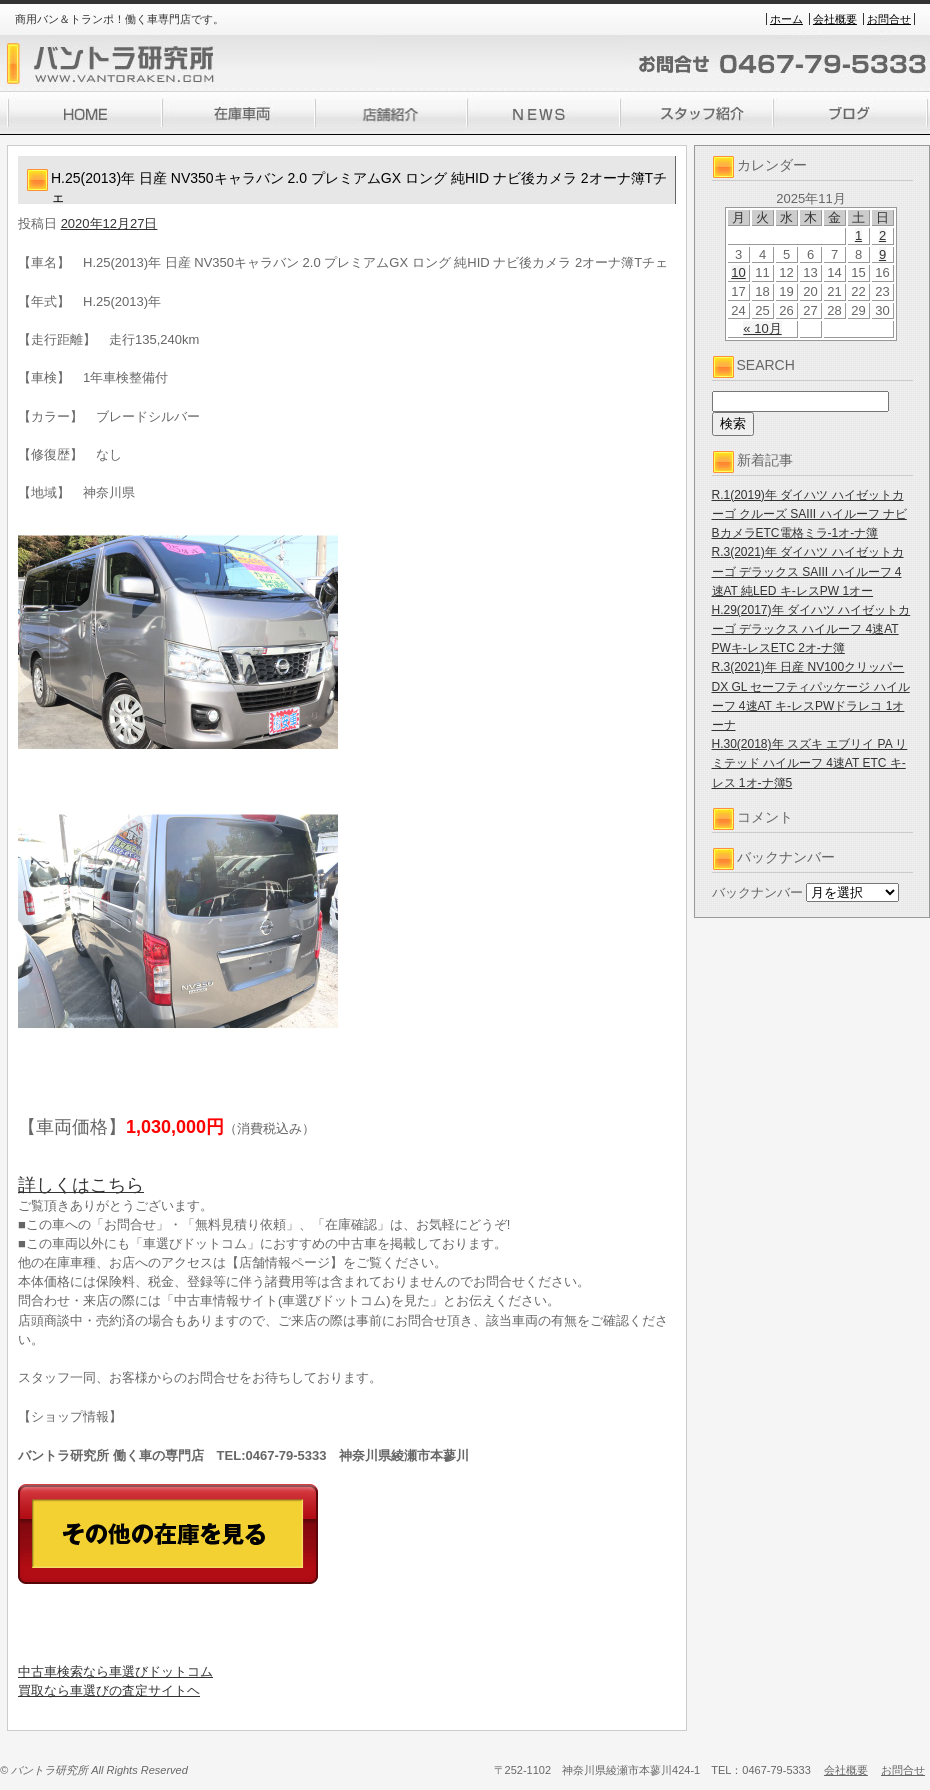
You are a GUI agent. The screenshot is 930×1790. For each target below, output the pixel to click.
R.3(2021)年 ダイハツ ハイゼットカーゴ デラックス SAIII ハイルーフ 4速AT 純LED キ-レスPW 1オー (808, 571)
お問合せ (889, 19)
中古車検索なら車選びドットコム (115, 1671)
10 (738, 272)
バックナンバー (757, 892)
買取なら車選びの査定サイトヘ (109, 1690)
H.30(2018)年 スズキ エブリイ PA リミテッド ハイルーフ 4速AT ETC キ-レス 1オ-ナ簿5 (810, 763)
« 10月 (762, 328)
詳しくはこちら (81, 1185)
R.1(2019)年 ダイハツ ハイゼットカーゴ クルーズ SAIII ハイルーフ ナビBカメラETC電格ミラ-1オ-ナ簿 (809, 514)
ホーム (786, 19)
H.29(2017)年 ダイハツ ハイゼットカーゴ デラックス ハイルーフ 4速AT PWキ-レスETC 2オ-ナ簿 (811, 629)
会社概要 (835, 19)
